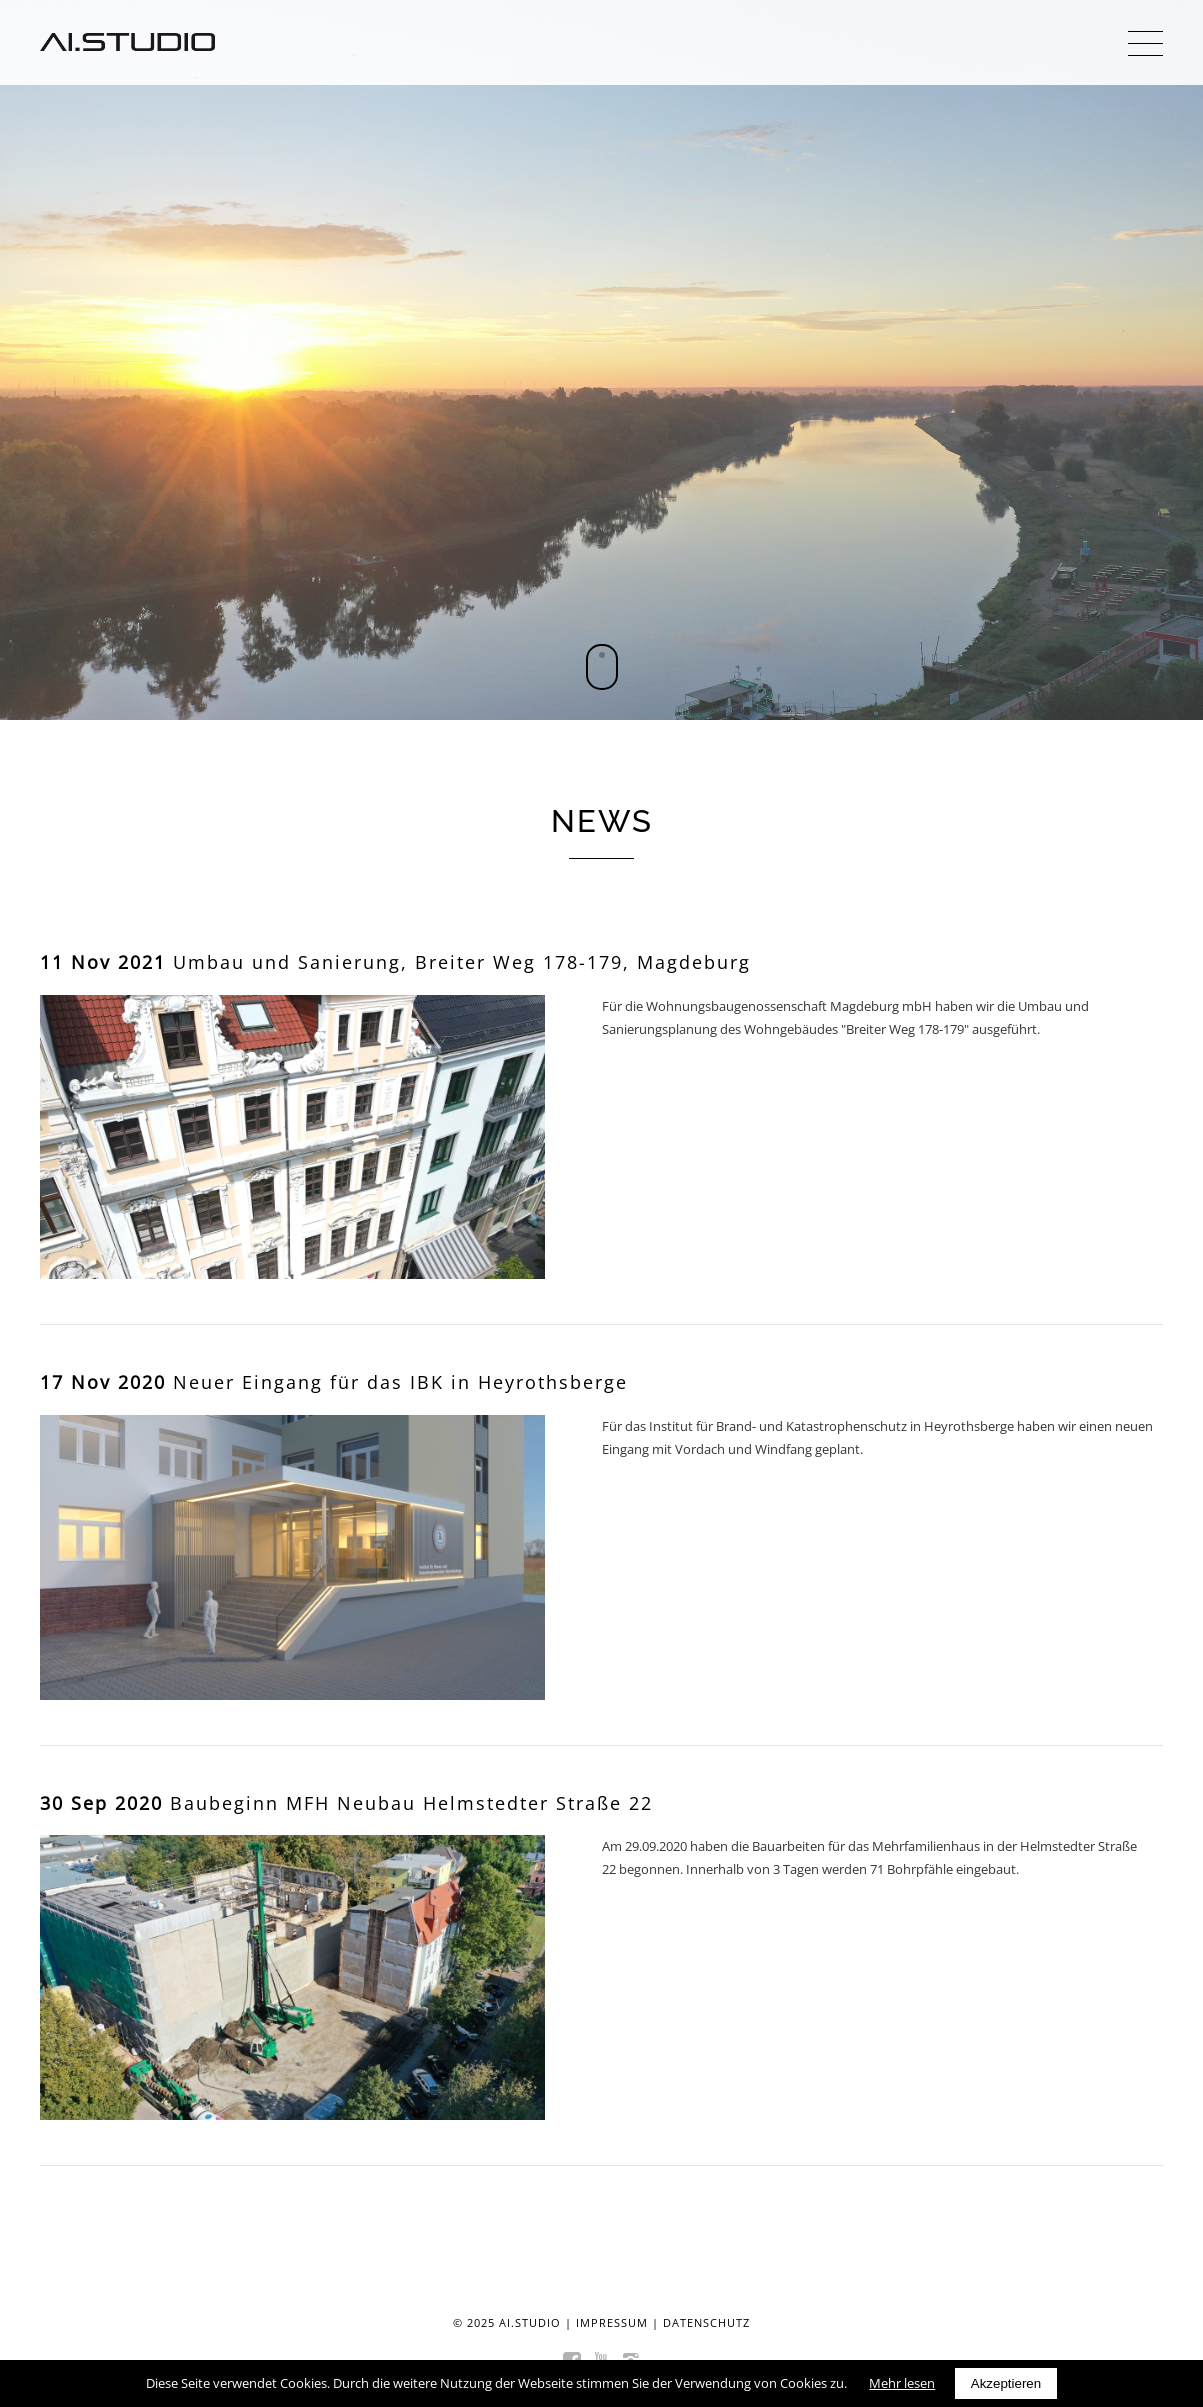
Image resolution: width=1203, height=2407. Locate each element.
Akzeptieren (1006, 2383)
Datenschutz (706, 2322)
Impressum (612, 2322)
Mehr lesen (902, 2383)
